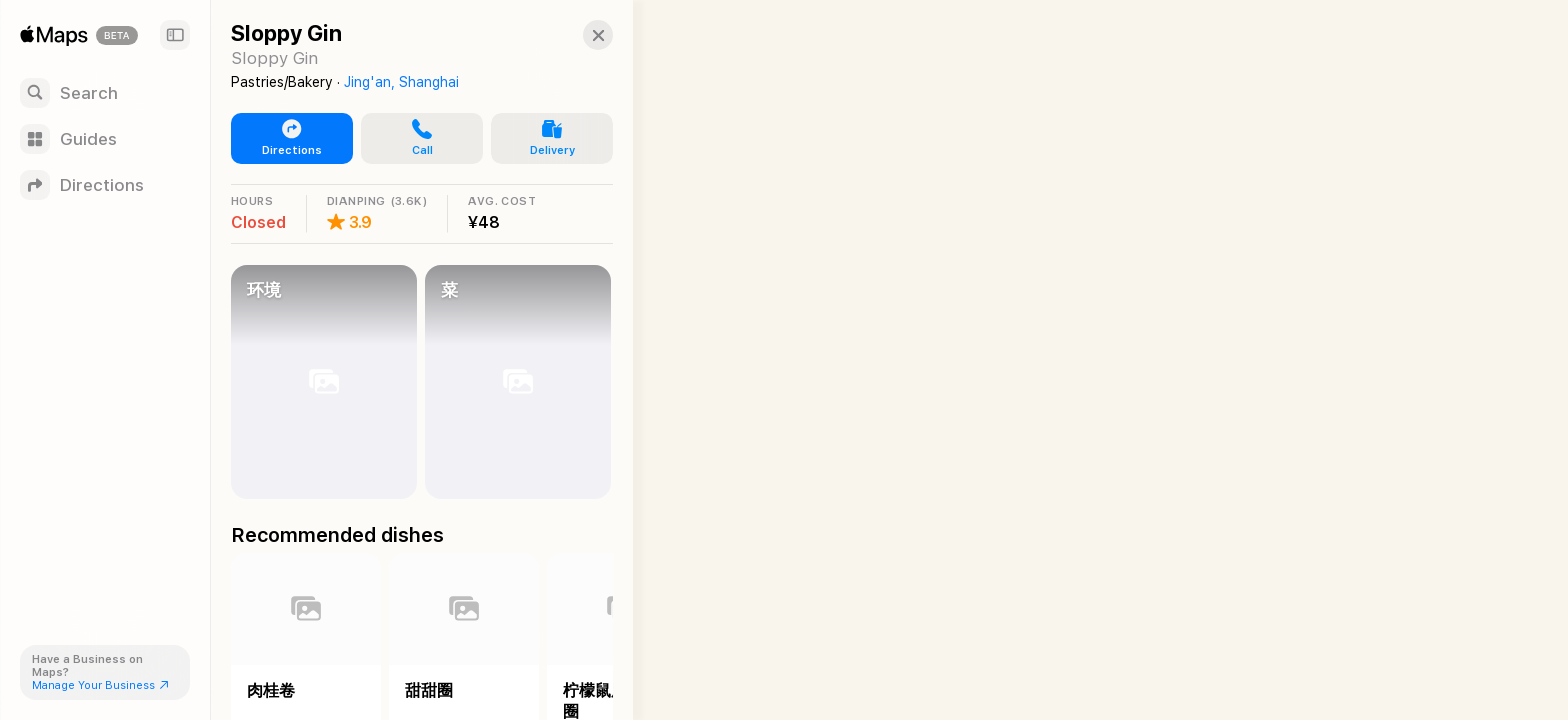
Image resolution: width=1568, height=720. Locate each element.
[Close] (596, 35)
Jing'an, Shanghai (401, 82)
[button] (420, 139)
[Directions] (105, 185)
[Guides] (105, 139)
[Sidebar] (175, 35)
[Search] (105, 93)
